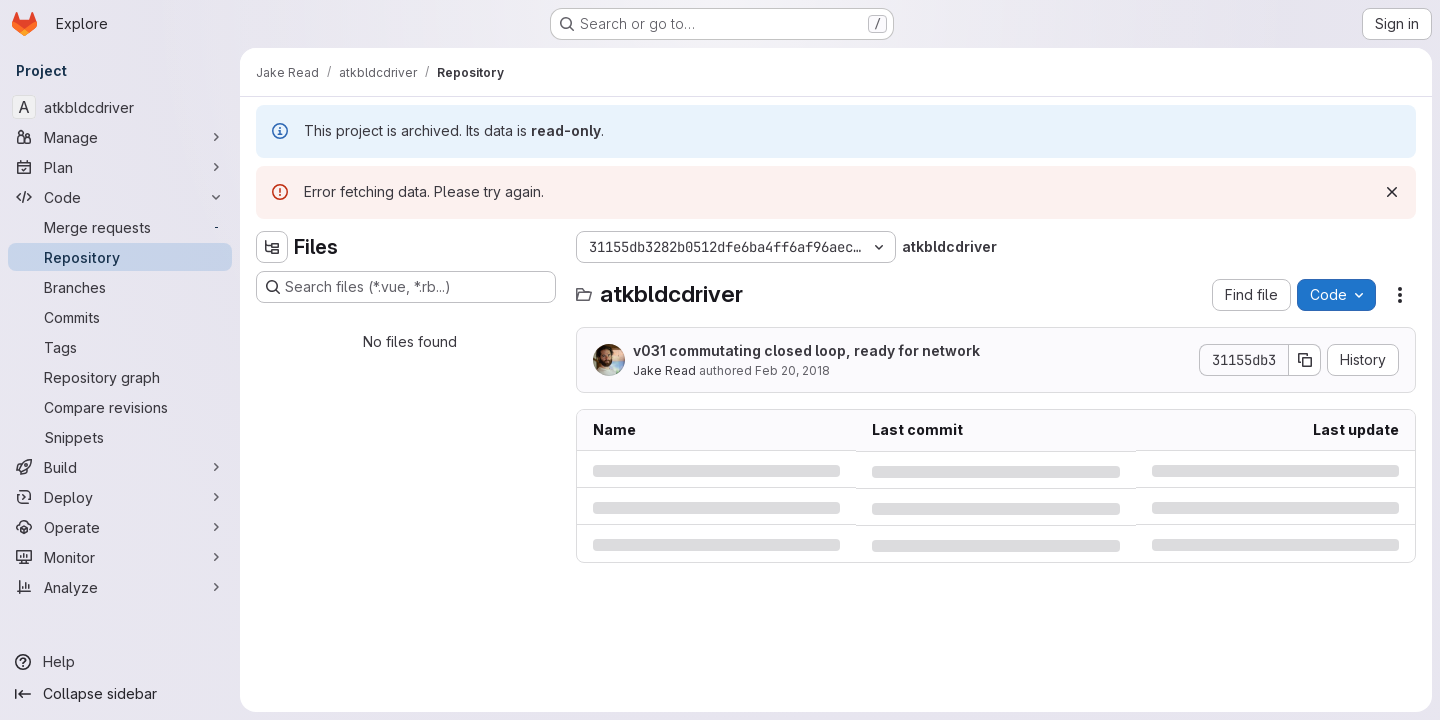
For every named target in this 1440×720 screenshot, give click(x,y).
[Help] (120, 662)
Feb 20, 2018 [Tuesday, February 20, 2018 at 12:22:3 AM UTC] (792, 370)
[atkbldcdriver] (120, 107)
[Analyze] (120, 587)
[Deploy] (120, 497)
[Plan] (120, 167)
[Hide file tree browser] (272, 247)
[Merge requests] (120, 227)
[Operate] (120, 527)
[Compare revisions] (120, 407)
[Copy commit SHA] (1305, 360)
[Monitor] (120, 557)
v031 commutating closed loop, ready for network (806, 350)
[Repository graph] (120, 377)
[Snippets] (120, 437)
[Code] (120, 197)
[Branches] (120, 287)
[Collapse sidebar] (120, 694)
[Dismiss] (1392, 192)
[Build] (120, 467)
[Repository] (120, 257)
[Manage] (120, 137)
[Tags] (120, 347)
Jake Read (664, 370)
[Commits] (120, 317)
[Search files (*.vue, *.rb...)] (406, 287)
